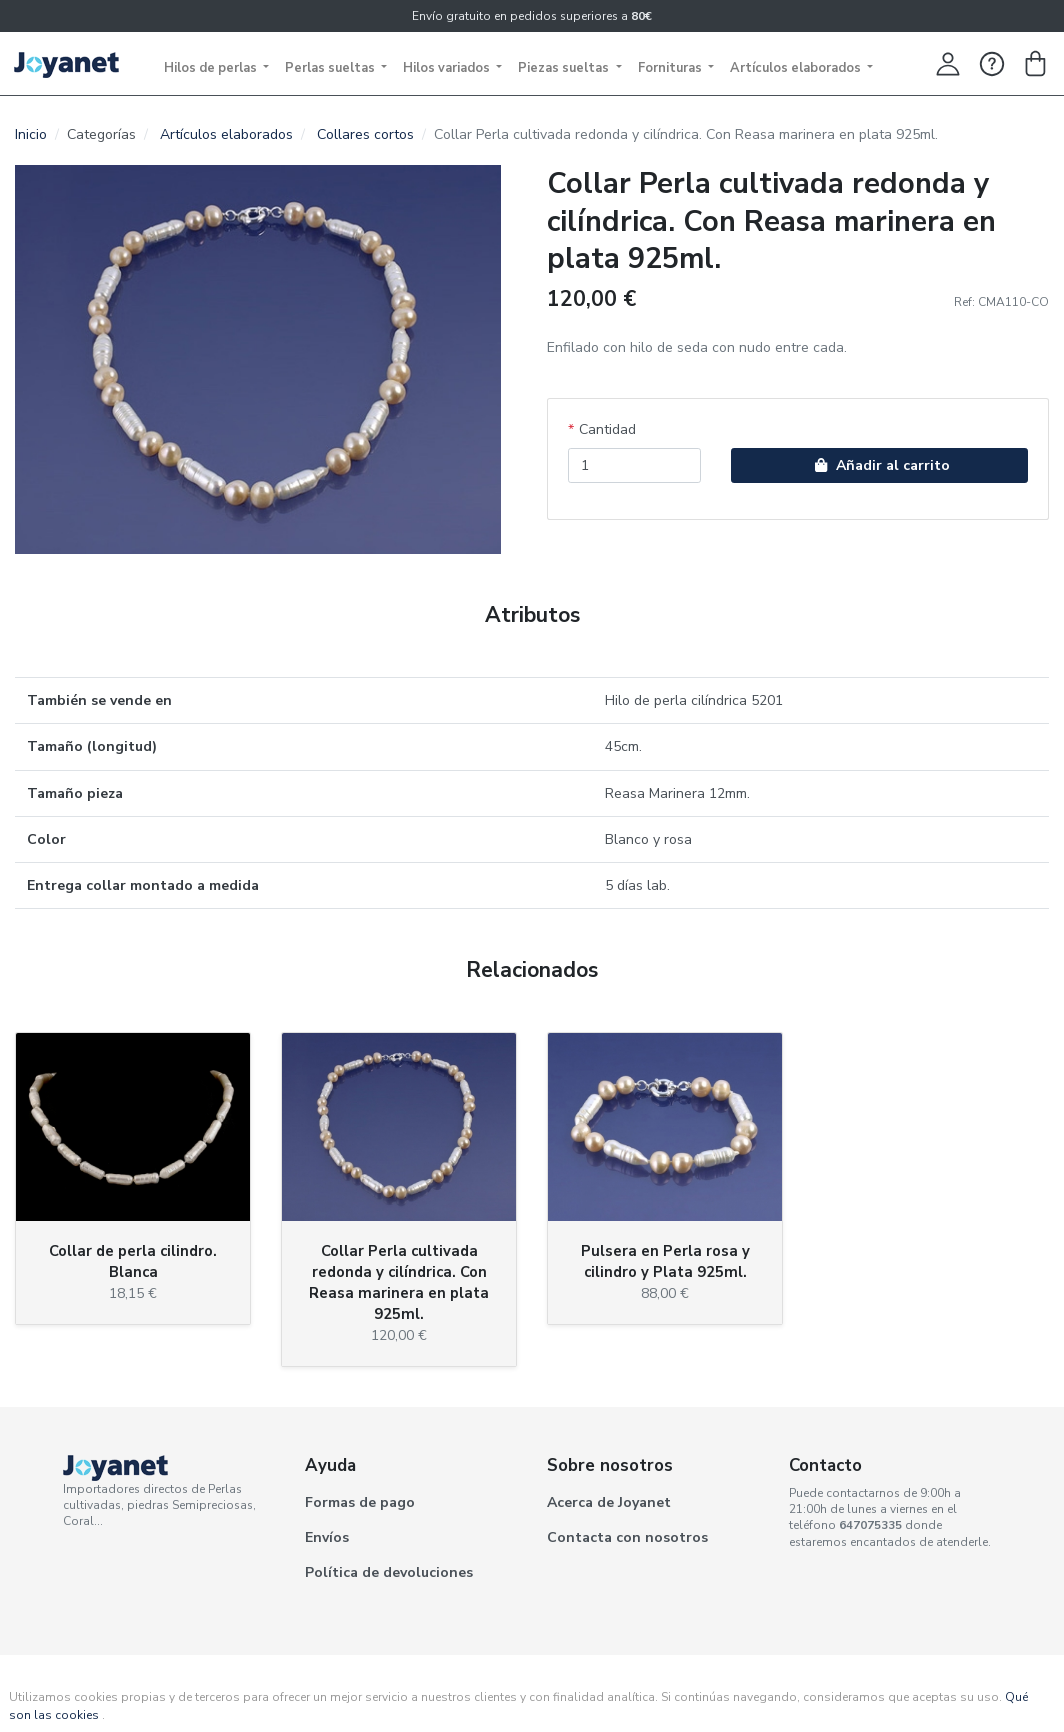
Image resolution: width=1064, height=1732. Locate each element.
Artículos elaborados (797, 68)
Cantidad (607, 429)
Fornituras (671, 68)
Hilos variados (448, 68)
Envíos (327, 1537)
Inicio (31, 134)
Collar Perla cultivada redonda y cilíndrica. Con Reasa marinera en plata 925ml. (399, 1282)
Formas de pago (360, 1502)
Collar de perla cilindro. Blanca (133, 1261)
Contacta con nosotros (627, 1537)
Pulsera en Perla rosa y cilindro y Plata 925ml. (665, 1261)
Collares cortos (365, 134)
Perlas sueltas (331, 68)
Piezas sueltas (565, 68)
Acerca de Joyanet (609, 1502)
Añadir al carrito (880, 465)
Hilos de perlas (212, 68)
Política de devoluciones (389, 1572)
